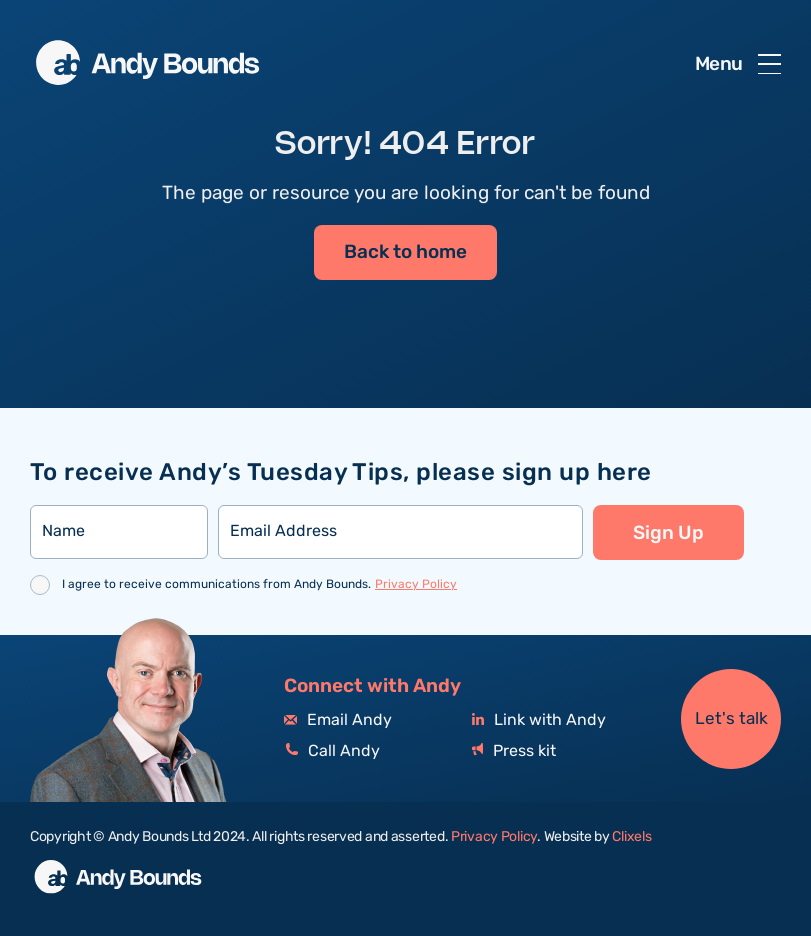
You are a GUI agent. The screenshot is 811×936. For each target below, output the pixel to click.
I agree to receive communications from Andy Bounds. (259, 584)
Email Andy (338, 720)
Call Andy (332, 751)
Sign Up (668, 533)
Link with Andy (539, 720)
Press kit (514, 751)
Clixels (631, 837)
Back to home (405, 252)
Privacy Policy (416, 584)
